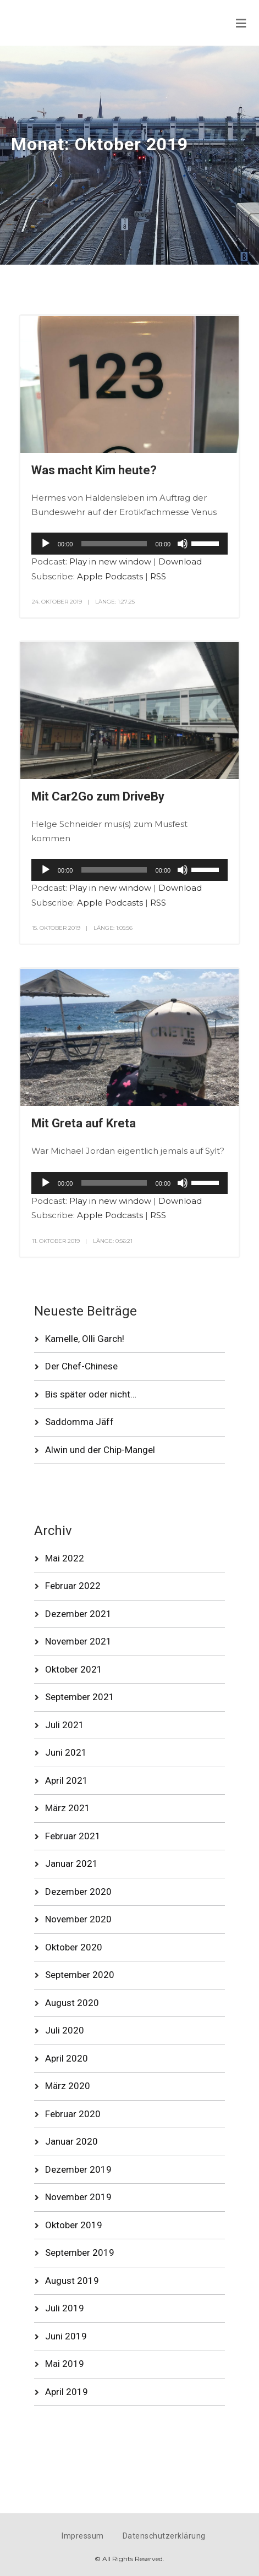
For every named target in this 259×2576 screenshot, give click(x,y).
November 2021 (78, 1641)
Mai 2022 (64, 1558)
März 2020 (67, 2085)
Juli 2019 (64, 2308)
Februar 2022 (73, 1585)
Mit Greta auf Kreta (83, 1123)
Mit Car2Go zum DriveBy (97, 796)
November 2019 (78, 2196)
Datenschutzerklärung (164, 2535)
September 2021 (79, 1696)
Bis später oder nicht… (90, 1394)
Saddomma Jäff (79, 1421)
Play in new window (110, 561)
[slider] (113, 543)
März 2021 (67, 1807)
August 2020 (72, 2002)
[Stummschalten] (182, 543)
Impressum (83, 2535)
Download (180, 561)
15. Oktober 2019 (56, 927)
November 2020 (78, 1919)
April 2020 (66, 2058)
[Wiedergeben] (45, 543)
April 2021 (66, 1780)
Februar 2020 (73, 2113)
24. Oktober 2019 (57, 601)
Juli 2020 (64, 2030)
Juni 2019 (66, 2336)
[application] (129, 544)
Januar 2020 (71, 2141)
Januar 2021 (71, 1863)
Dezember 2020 (78, 1891)
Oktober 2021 (73, 1669)
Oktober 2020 (73, 1947)
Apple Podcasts (110, 576)
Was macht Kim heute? (94, 470)
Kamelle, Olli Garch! (84, 1338)
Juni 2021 (66, 1752)
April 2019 (66, 2391)
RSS (158, 576)
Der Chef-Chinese (81, 1366)
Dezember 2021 (78, 1613)
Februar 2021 (73, 1835)
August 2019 (72, 2280)
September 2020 (79, 1974)
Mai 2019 (64, 2363)
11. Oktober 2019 (56, 1241)
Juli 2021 (64, 1724)
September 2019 (79, 2252)
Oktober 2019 (73, 2224)
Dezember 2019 (78, 2169)
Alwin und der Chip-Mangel (100, 1449)
